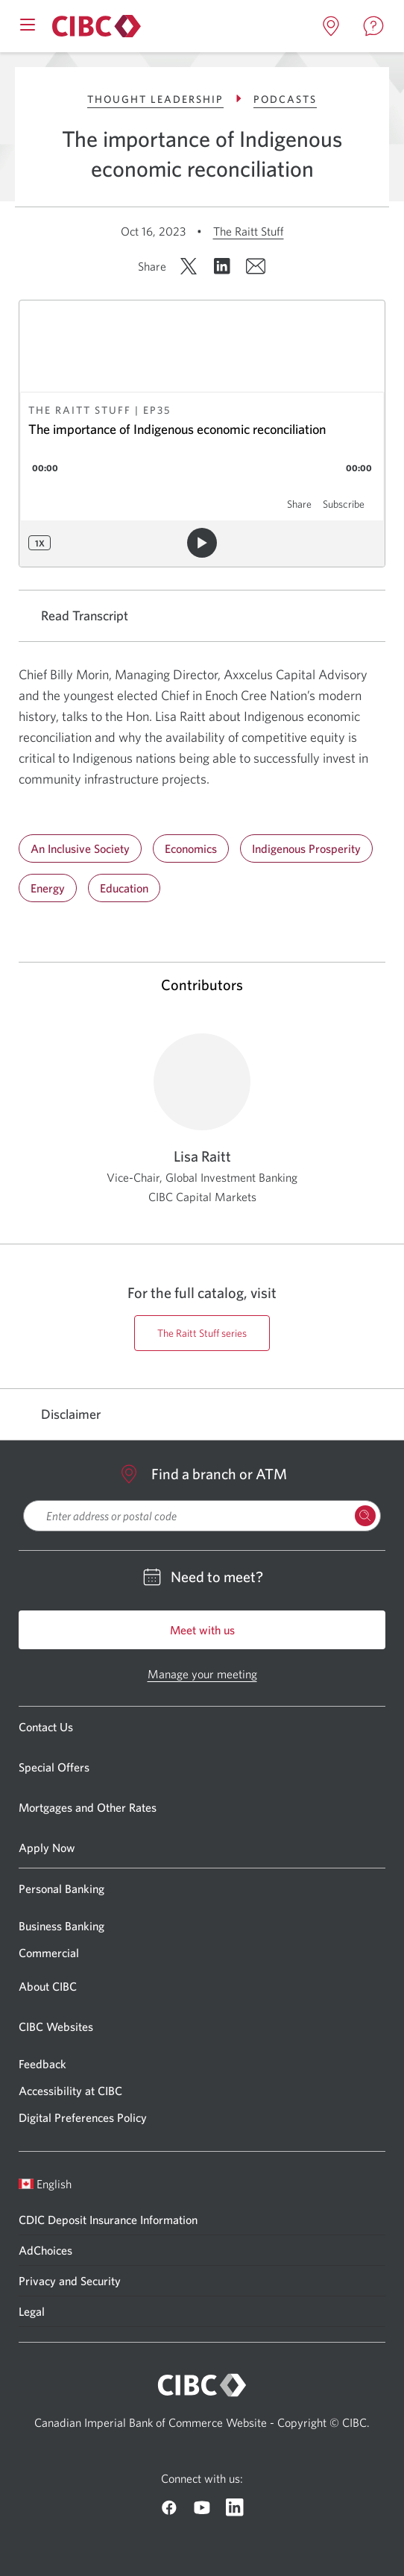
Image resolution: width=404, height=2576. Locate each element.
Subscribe (343, 504)
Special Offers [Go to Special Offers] (54, 1767)
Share (299, 504)
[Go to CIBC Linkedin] (235, 2507)
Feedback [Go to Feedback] (42, 2063)
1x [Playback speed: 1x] (40, 543)
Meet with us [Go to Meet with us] (202, 1629)
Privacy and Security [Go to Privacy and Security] (70, 2280)
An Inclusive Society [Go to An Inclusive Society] (80, 848)
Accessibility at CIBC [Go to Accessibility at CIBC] (70, 2090)
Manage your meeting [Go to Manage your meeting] (202, 1673)
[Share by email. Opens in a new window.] (255, 266)
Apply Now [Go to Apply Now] (47, 1847)
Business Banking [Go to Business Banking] (61, 1925)
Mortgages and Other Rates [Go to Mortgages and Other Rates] (88, 1807)
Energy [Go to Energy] (48, 888)
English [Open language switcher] (45, 2183)
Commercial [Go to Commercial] (49, 1952)
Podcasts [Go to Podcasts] (285, 99)
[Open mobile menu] (27, 23)
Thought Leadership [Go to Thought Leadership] (166, 99)
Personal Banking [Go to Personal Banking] (61, 1888)
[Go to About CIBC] (94, 26)
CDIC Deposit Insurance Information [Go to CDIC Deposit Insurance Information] (108, 2219)
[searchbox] (202, 1515)
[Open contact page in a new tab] (373, 26)
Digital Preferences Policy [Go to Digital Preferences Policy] (83, 2117)
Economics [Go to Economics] (191, 848)
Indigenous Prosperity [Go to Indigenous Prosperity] (306, 848)
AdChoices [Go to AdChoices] (45, 2250)
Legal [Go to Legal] (32, 2311)
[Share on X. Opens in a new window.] (188, 266)
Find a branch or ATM (202, 1474)
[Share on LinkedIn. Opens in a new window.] (222, 266)
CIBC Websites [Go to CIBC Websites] (56, 2026)
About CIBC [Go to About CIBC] (48, 1986)
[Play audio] (202, 543)
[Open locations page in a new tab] (331, 26)
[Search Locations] (365, 1515)
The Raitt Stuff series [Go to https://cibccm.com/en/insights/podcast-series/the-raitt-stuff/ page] (202, 1333)
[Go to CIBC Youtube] (202, 2507)
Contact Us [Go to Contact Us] (46, 1726)
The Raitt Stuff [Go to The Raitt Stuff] (248, 231)
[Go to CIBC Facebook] (169, 2507)
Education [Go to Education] (124, 888)
